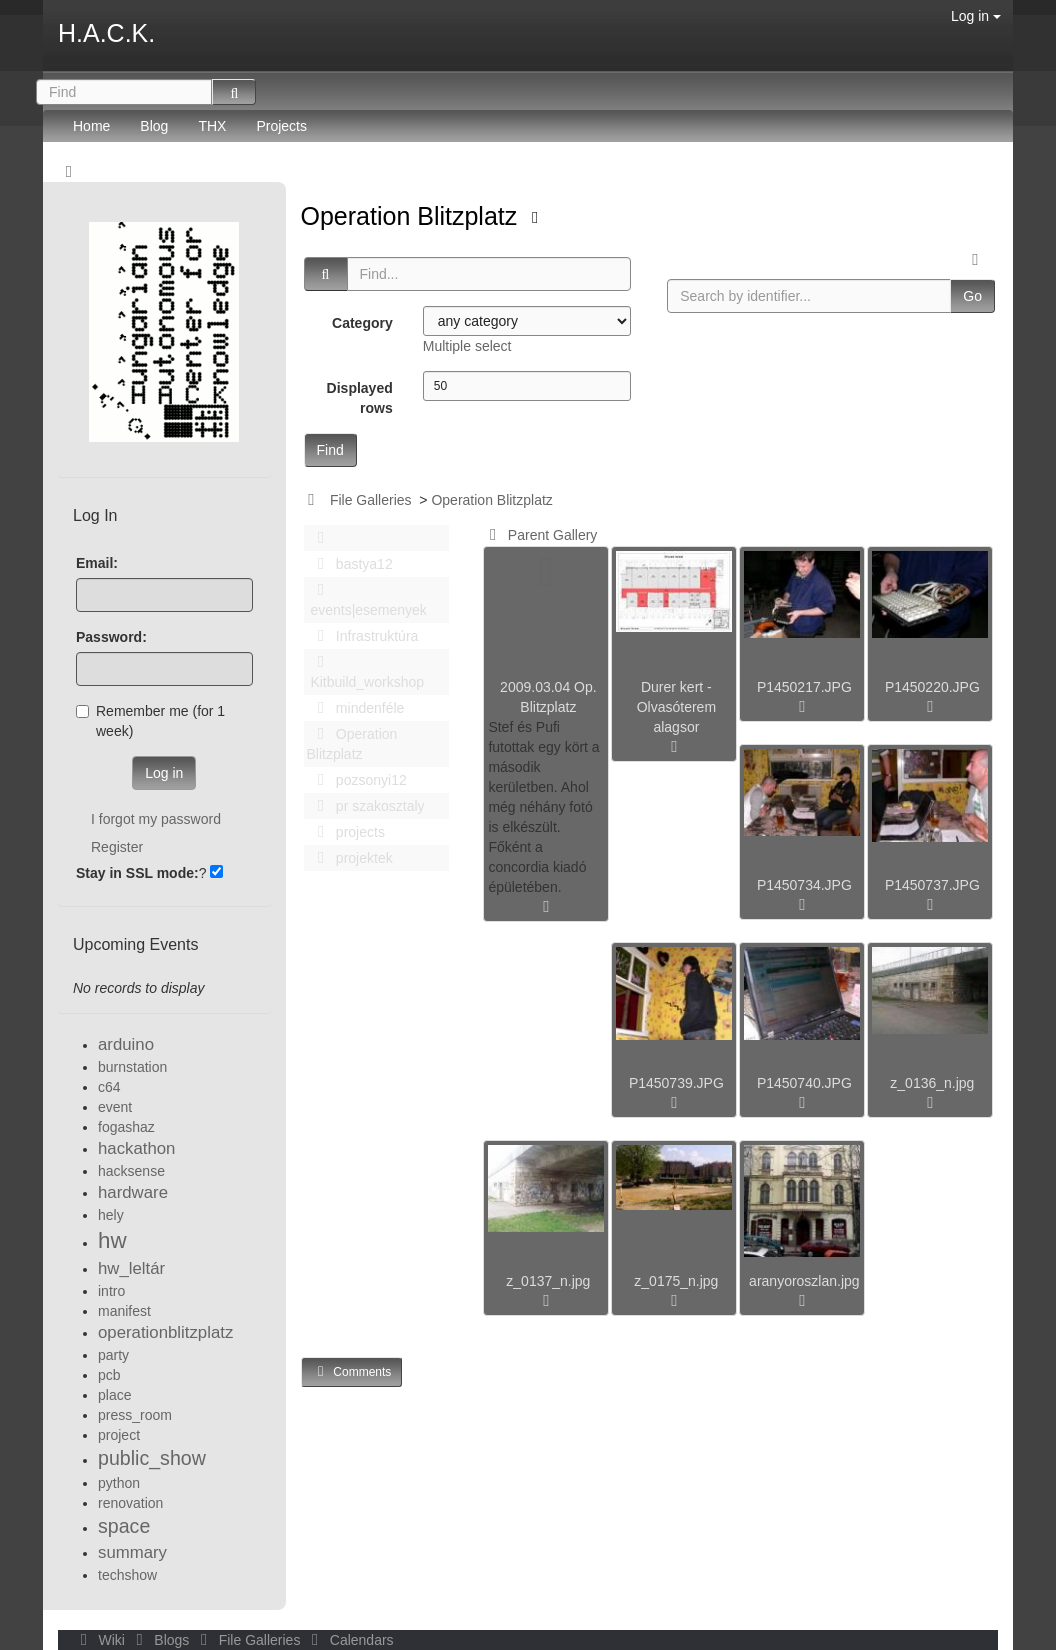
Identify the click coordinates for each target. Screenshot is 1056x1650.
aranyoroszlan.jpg (804, 1281)
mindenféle (356, 708)
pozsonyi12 (357, 780)
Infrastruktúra (363, 636)
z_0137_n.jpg (548, 1281)
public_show (152, 1458)
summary (132, 1552)
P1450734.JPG (804, 885)
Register (117, 847)
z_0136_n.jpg (932, 1083)
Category (362, 323)
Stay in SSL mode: (137, 873)
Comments (352, 1371)
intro (111, 1291)
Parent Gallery (539, 535)
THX (212, 126)
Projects (281, 126)
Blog (154, 126)
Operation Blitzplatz (413, 216)
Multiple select (467, 346)
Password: (111, 637)
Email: (97, 563)
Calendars (348, 1640)
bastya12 (350, 564)
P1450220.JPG (932, 687)
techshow (127, 1575)
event (115, 1107)
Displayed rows (360, 398)
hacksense (131, 1171)
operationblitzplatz (165, 1332)
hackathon (136, 1148)
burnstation (132, 1067)
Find (330, 450)
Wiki (101, 1640)
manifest (124, 1311)
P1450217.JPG (804, 687)
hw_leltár (131, 1268)
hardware (133, 1192)
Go (972, 296)
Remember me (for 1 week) (150, 721)
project (119, 1435)
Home (91, 126)
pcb (109, 1375)
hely (111, 1215)
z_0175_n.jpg (676, 1281)
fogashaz (126, 1127)
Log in (976, 16)
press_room (135, 1415)
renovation (130, 1503)
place (114, 1395)
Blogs (161, 1640)
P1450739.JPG (676, 1083)
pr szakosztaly (366, 806)
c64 (109, 1087)
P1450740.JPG (804, 1083)
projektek (350, 858)
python (119, 1483)
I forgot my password (156, 819)
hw (112, 1240)
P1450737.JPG (932, 885)
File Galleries (371, 500)
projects (346, 832)
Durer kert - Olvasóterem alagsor (676, 707)
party (113, 1355)
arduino (126, 1044)
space (124, 1526)
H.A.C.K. (106, 33)
